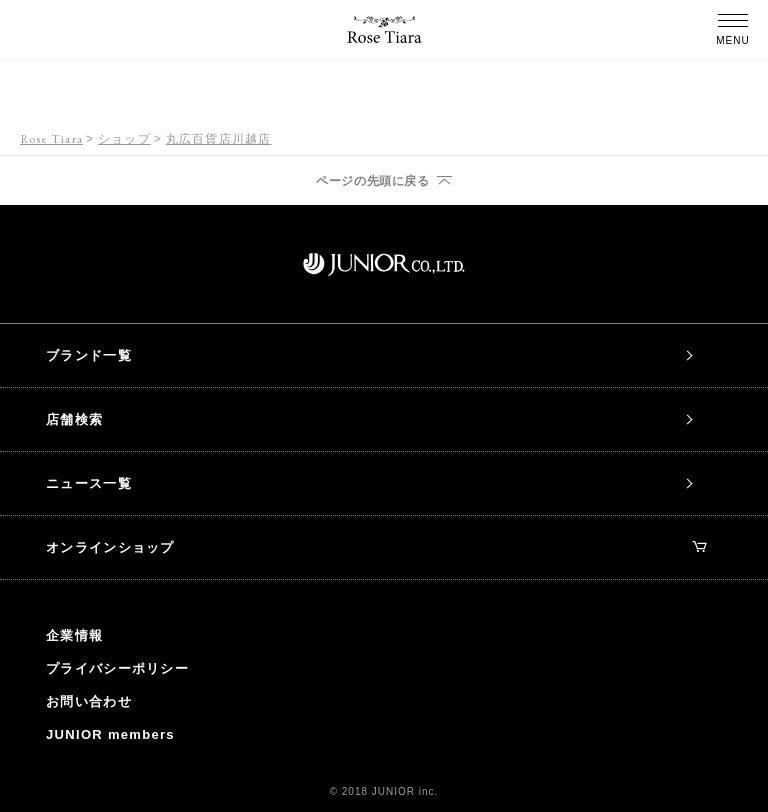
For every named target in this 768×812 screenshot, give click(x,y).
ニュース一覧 (89, 483)
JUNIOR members (110, 734)
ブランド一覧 (89, 355)
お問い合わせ (89, 701)
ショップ (124, 139)
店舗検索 (74, 419)
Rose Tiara (51, 139)
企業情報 (74, 635)
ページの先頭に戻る (372, 181)
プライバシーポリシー (117, 668)
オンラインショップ (376, 547)
